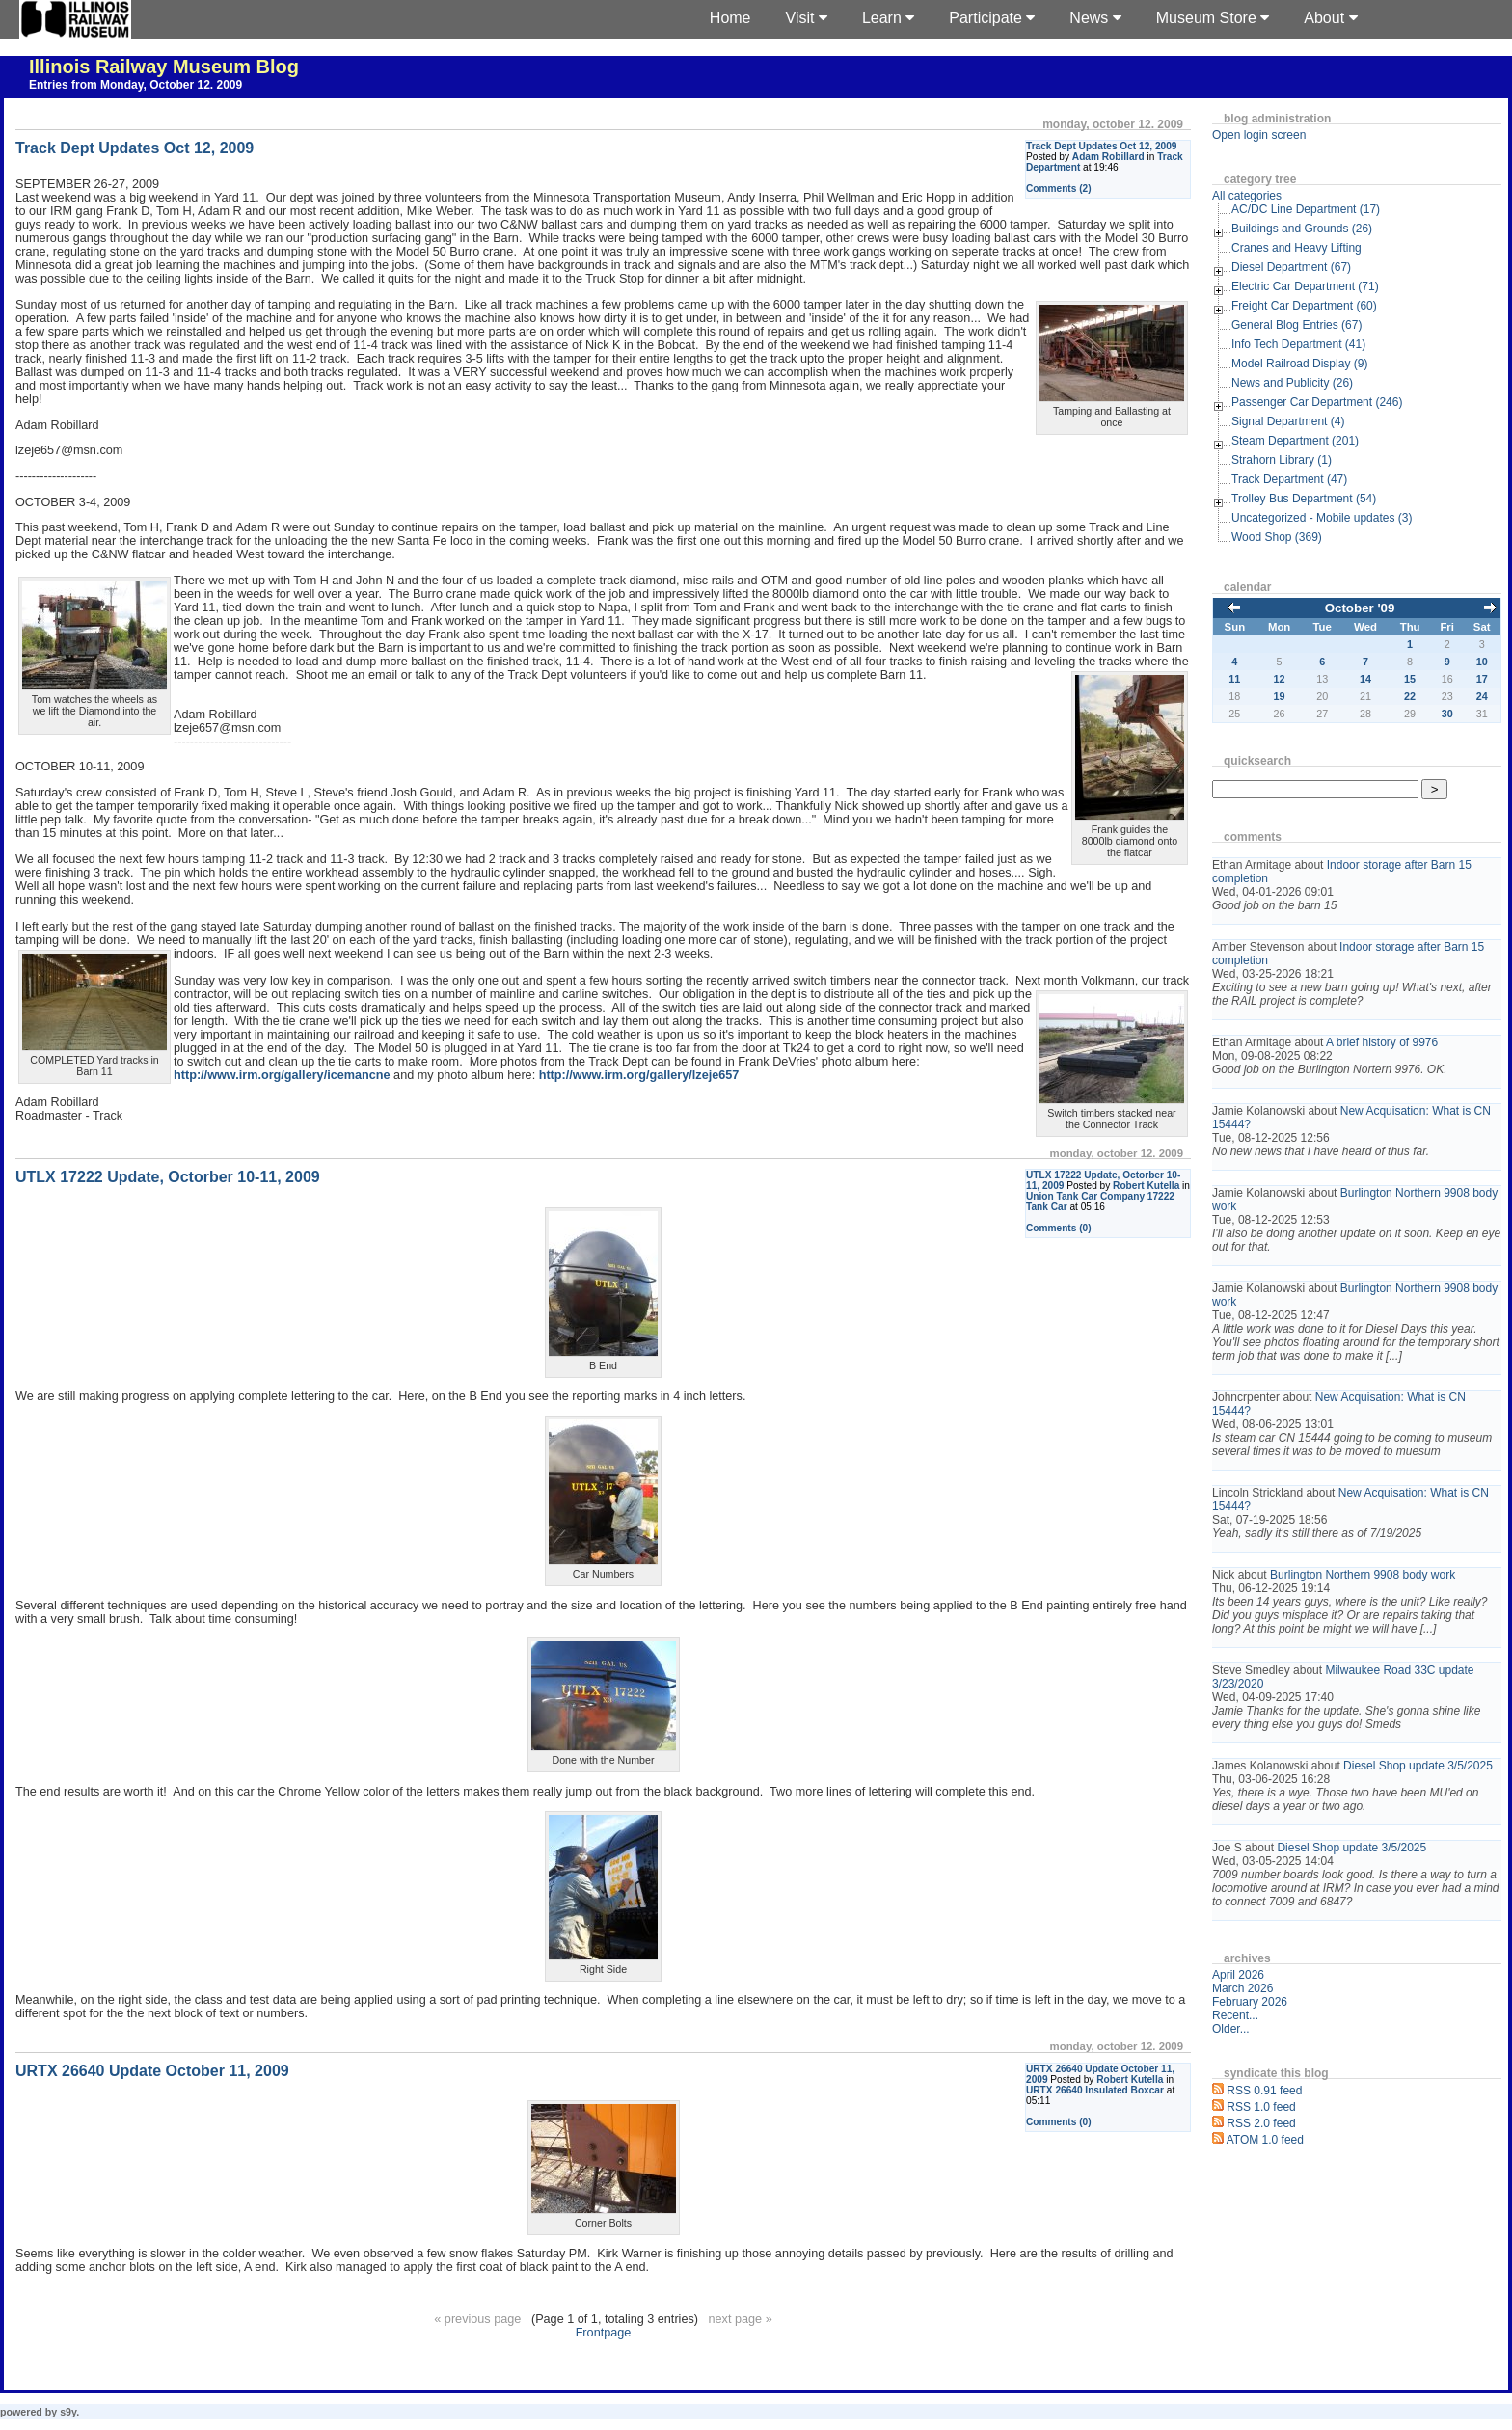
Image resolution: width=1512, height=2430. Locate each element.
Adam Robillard (1108, 156)
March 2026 (1242, 1988)
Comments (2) (1059, 188)
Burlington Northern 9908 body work (1362, 1574)
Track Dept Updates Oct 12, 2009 (1101, 146)
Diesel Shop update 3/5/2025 (1418, 1765)
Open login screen (1259, 135)
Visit (806, 18)
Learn (888, 18)
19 (1279, 696)
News (1094, 18)
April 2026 (1238, 1975)
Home (730, 18)
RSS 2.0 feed (1261, 2123)
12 (1279, 679)
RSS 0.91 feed (1264, 2090)
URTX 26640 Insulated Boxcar (1095, 2090)
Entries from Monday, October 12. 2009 (135, 85)
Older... (1231, 2029)
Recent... (1235, 2015)
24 (1482, 696)
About (1330, 18)
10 (1482, 661)
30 (1447, 713)
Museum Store (1212, 18)
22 (1410, 696)
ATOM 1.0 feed (1265, 2139)
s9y (68, 2411)
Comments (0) (1059, 1228)
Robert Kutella (1146, 1185)
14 (1365, 679)
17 (1482, 679)
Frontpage (604, 2332)
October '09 (1360, 608)
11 (1234, 679)
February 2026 (1249, 2002)
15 (1410, 679)
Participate (992, 18)
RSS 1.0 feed (1261, 2107)
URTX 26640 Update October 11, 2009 (152, 2071)
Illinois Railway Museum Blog (164, 66)
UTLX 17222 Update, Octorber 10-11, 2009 (167, 1177)
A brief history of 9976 (1382, 1042)
